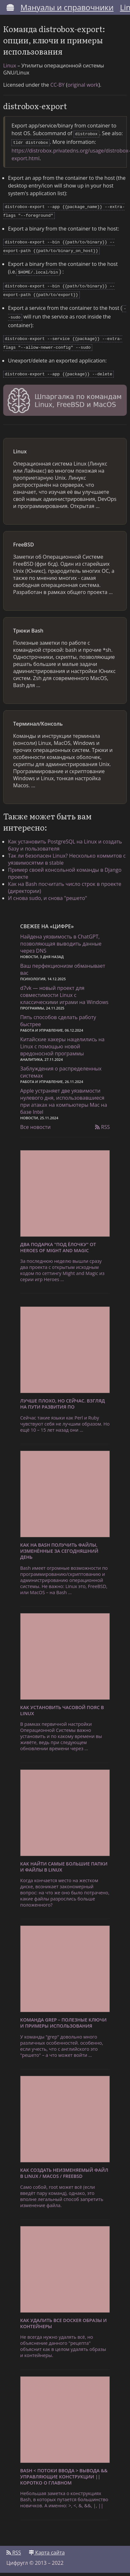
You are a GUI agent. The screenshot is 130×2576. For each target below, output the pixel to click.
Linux (9, 65)
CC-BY (57, 84)
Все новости (35, 1118)
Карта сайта (47, 2543)
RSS (102, 1118)
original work (83, 84)
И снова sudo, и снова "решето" (47, 889)
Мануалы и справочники (67, 7)
